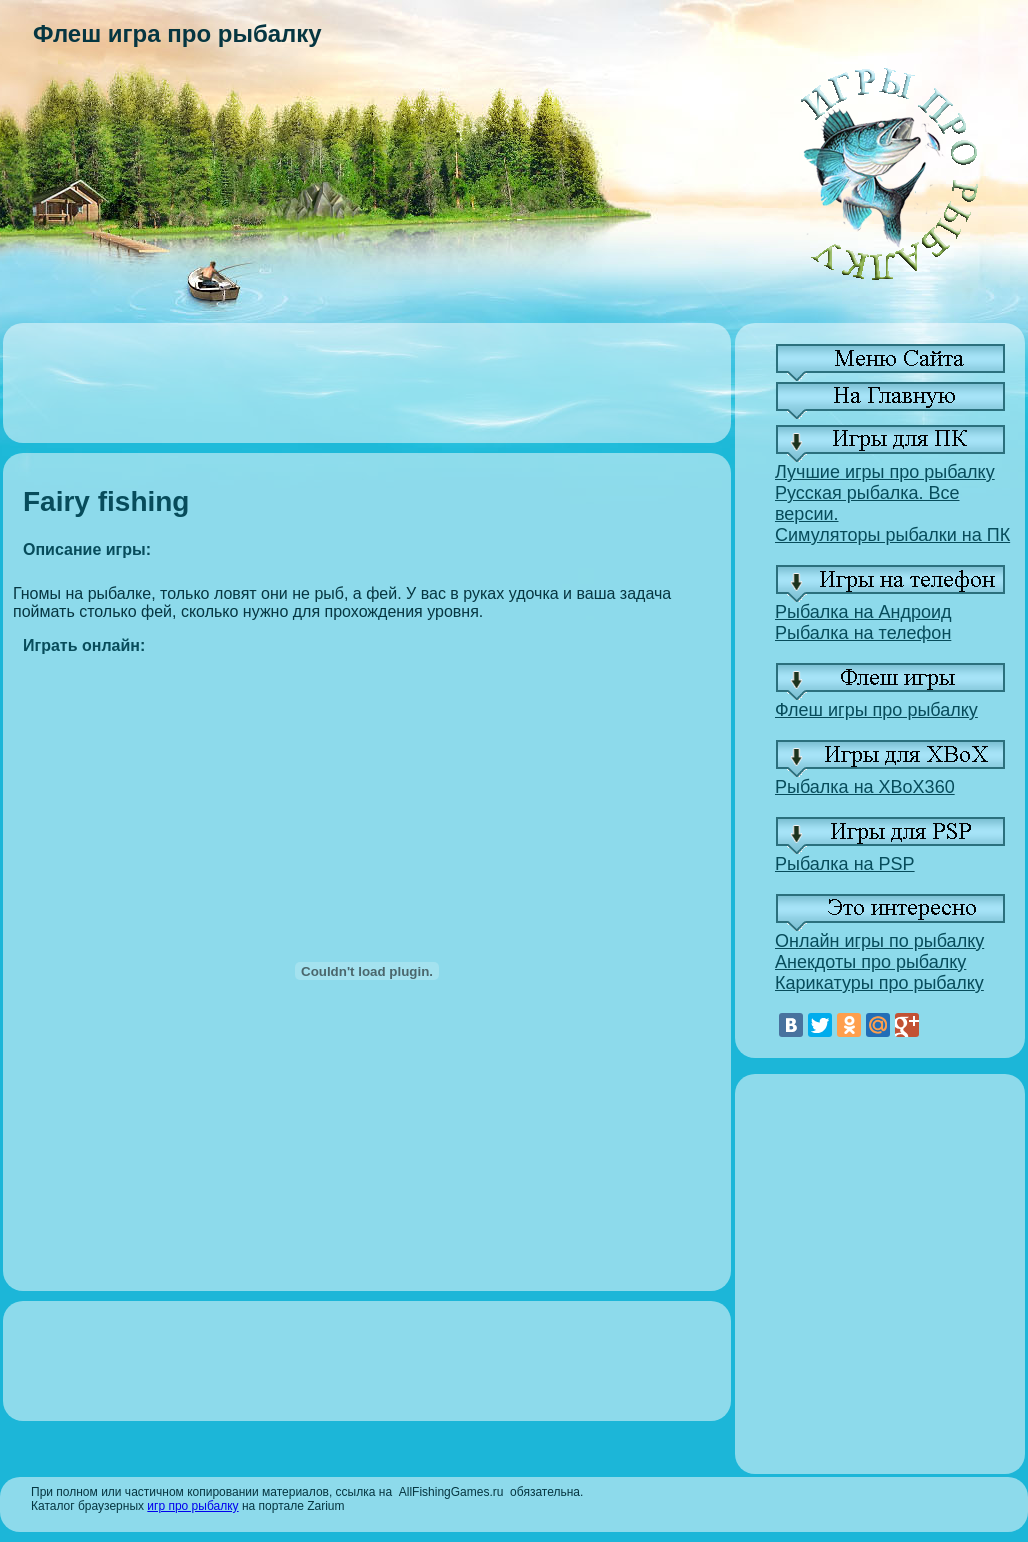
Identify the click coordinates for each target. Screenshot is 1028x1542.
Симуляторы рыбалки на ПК (892, 535)
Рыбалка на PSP (845, 864)
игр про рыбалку (192, 1506)
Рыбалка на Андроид (863, 612)
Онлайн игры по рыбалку (879, 941)
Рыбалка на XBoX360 (865, 787)
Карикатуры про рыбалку (879, 983)
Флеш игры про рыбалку (876, 710)
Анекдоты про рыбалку (870, 962)
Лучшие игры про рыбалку (885, 472)
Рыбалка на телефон (863, 633)
